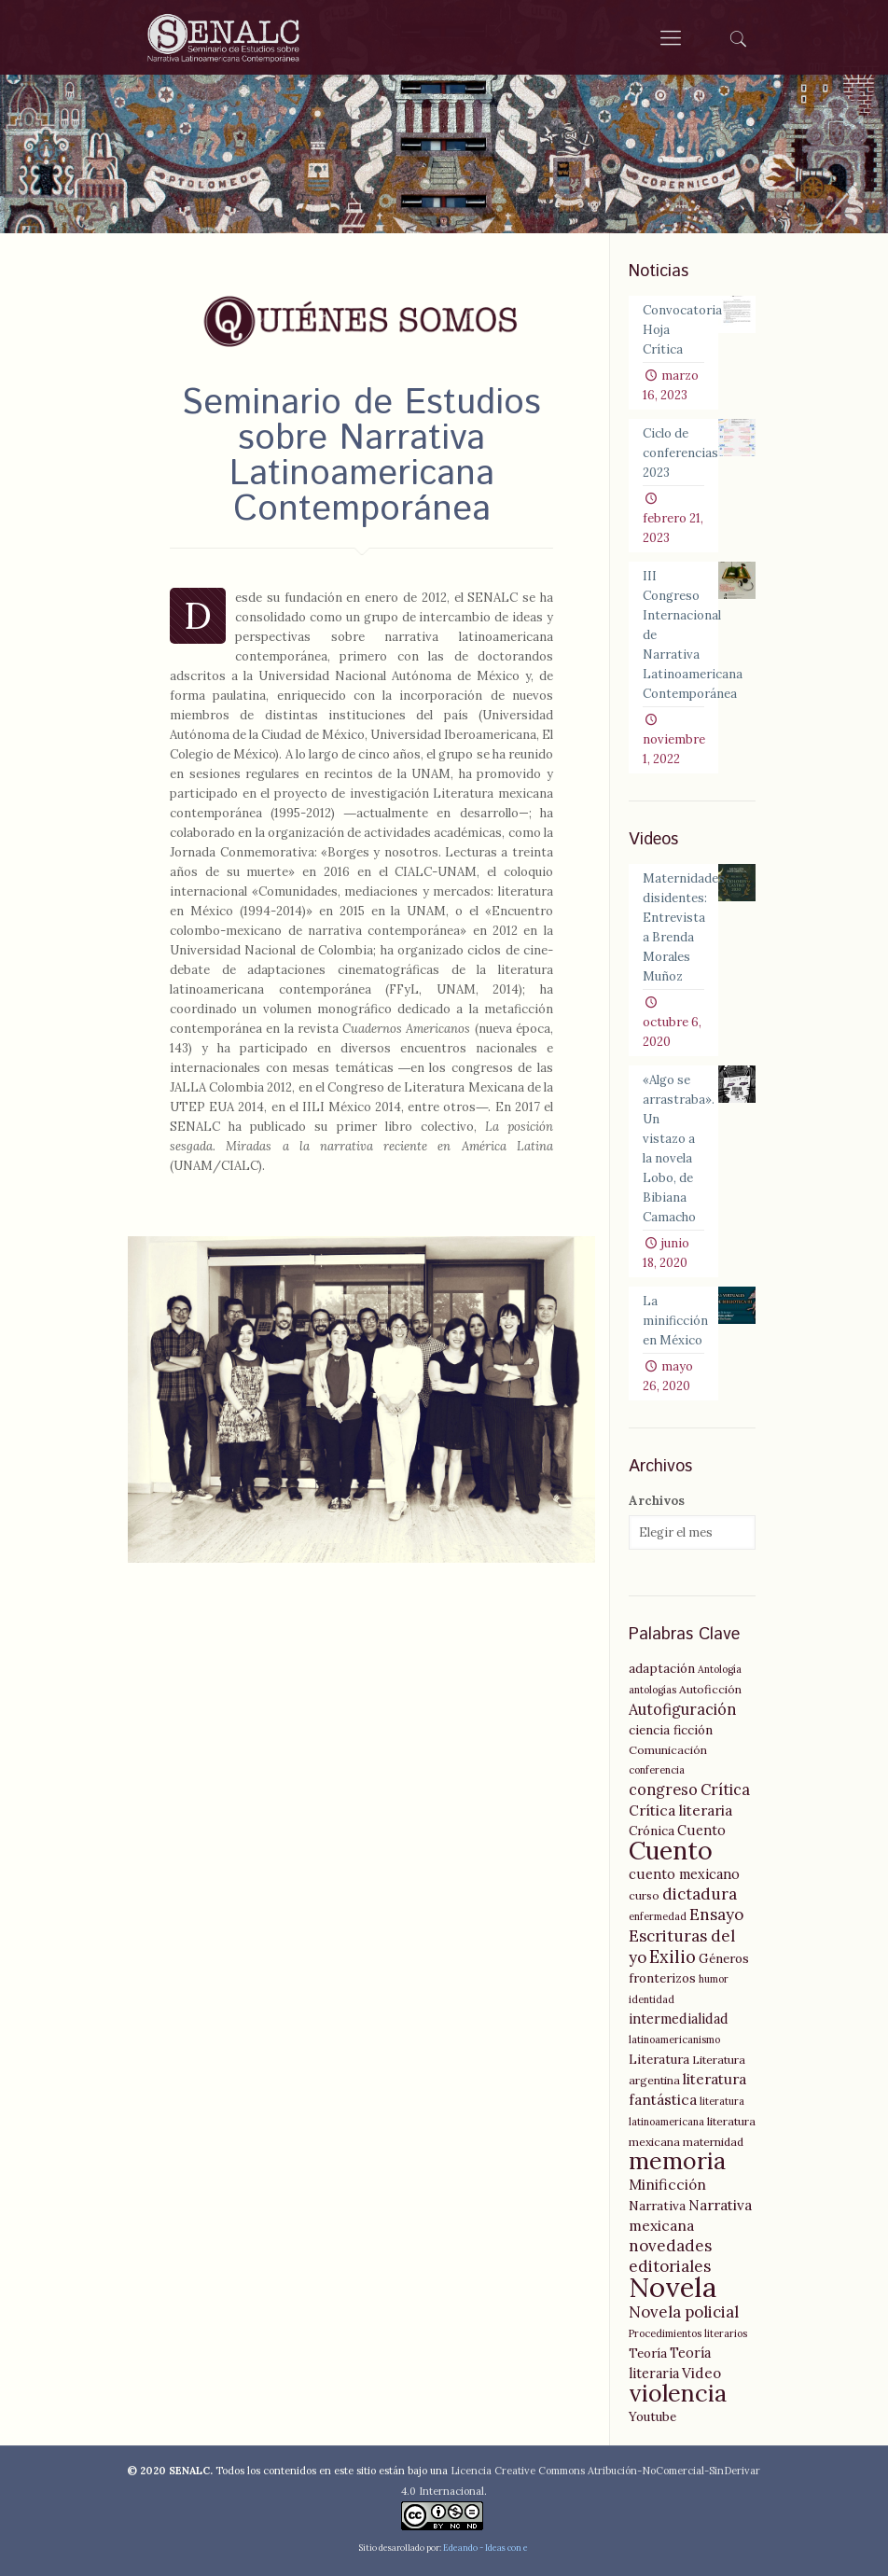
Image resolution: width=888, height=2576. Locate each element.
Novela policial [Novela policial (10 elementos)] (684, 2312)
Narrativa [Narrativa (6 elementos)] (657, 2205)
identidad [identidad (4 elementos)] (651, 1999)
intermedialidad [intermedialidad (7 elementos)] (678, 2019)
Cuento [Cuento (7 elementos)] (701, 1830)
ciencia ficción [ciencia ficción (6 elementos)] (671, 1729)
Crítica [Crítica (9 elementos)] (725, 1789)
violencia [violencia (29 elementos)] (678, 2393)
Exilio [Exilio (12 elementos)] (672, 1957)
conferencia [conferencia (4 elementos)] (657, 1769)
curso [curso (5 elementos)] (644, 1895)
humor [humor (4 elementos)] (713, 1978)
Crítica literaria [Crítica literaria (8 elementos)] (680, 1810)
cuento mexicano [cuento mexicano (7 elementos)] (684, 1874)
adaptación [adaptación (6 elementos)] (662, 1668)
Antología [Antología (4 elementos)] (720, 1669)
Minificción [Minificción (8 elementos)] (667, 2184)
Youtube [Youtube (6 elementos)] (652, 2416)
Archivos (657, 1501)
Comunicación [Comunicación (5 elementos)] (668, 1750)
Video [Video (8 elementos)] (701, 2373)
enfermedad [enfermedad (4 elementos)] (658, 1916)
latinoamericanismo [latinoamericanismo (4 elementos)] (674, 2039)
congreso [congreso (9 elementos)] (663, 1789)
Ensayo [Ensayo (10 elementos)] (716, 1914)
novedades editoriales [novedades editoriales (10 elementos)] (670, 2256)
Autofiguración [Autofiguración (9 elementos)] (682, 1709)
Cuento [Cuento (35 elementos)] (671, 1850)
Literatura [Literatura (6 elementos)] (659, 2059)
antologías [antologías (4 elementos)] (652, 1689)
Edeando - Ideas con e (485, 2547)
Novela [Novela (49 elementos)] (672, 2286)
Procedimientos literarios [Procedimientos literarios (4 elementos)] (688, 2333)
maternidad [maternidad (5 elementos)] (713, 2142)
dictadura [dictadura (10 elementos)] (699, 1894)
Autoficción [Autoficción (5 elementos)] (710, 1689)
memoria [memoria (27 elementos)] (677, 2161)
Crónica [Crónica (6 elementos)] (651, 1830)
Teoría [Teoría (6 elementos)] (648, 2353)
